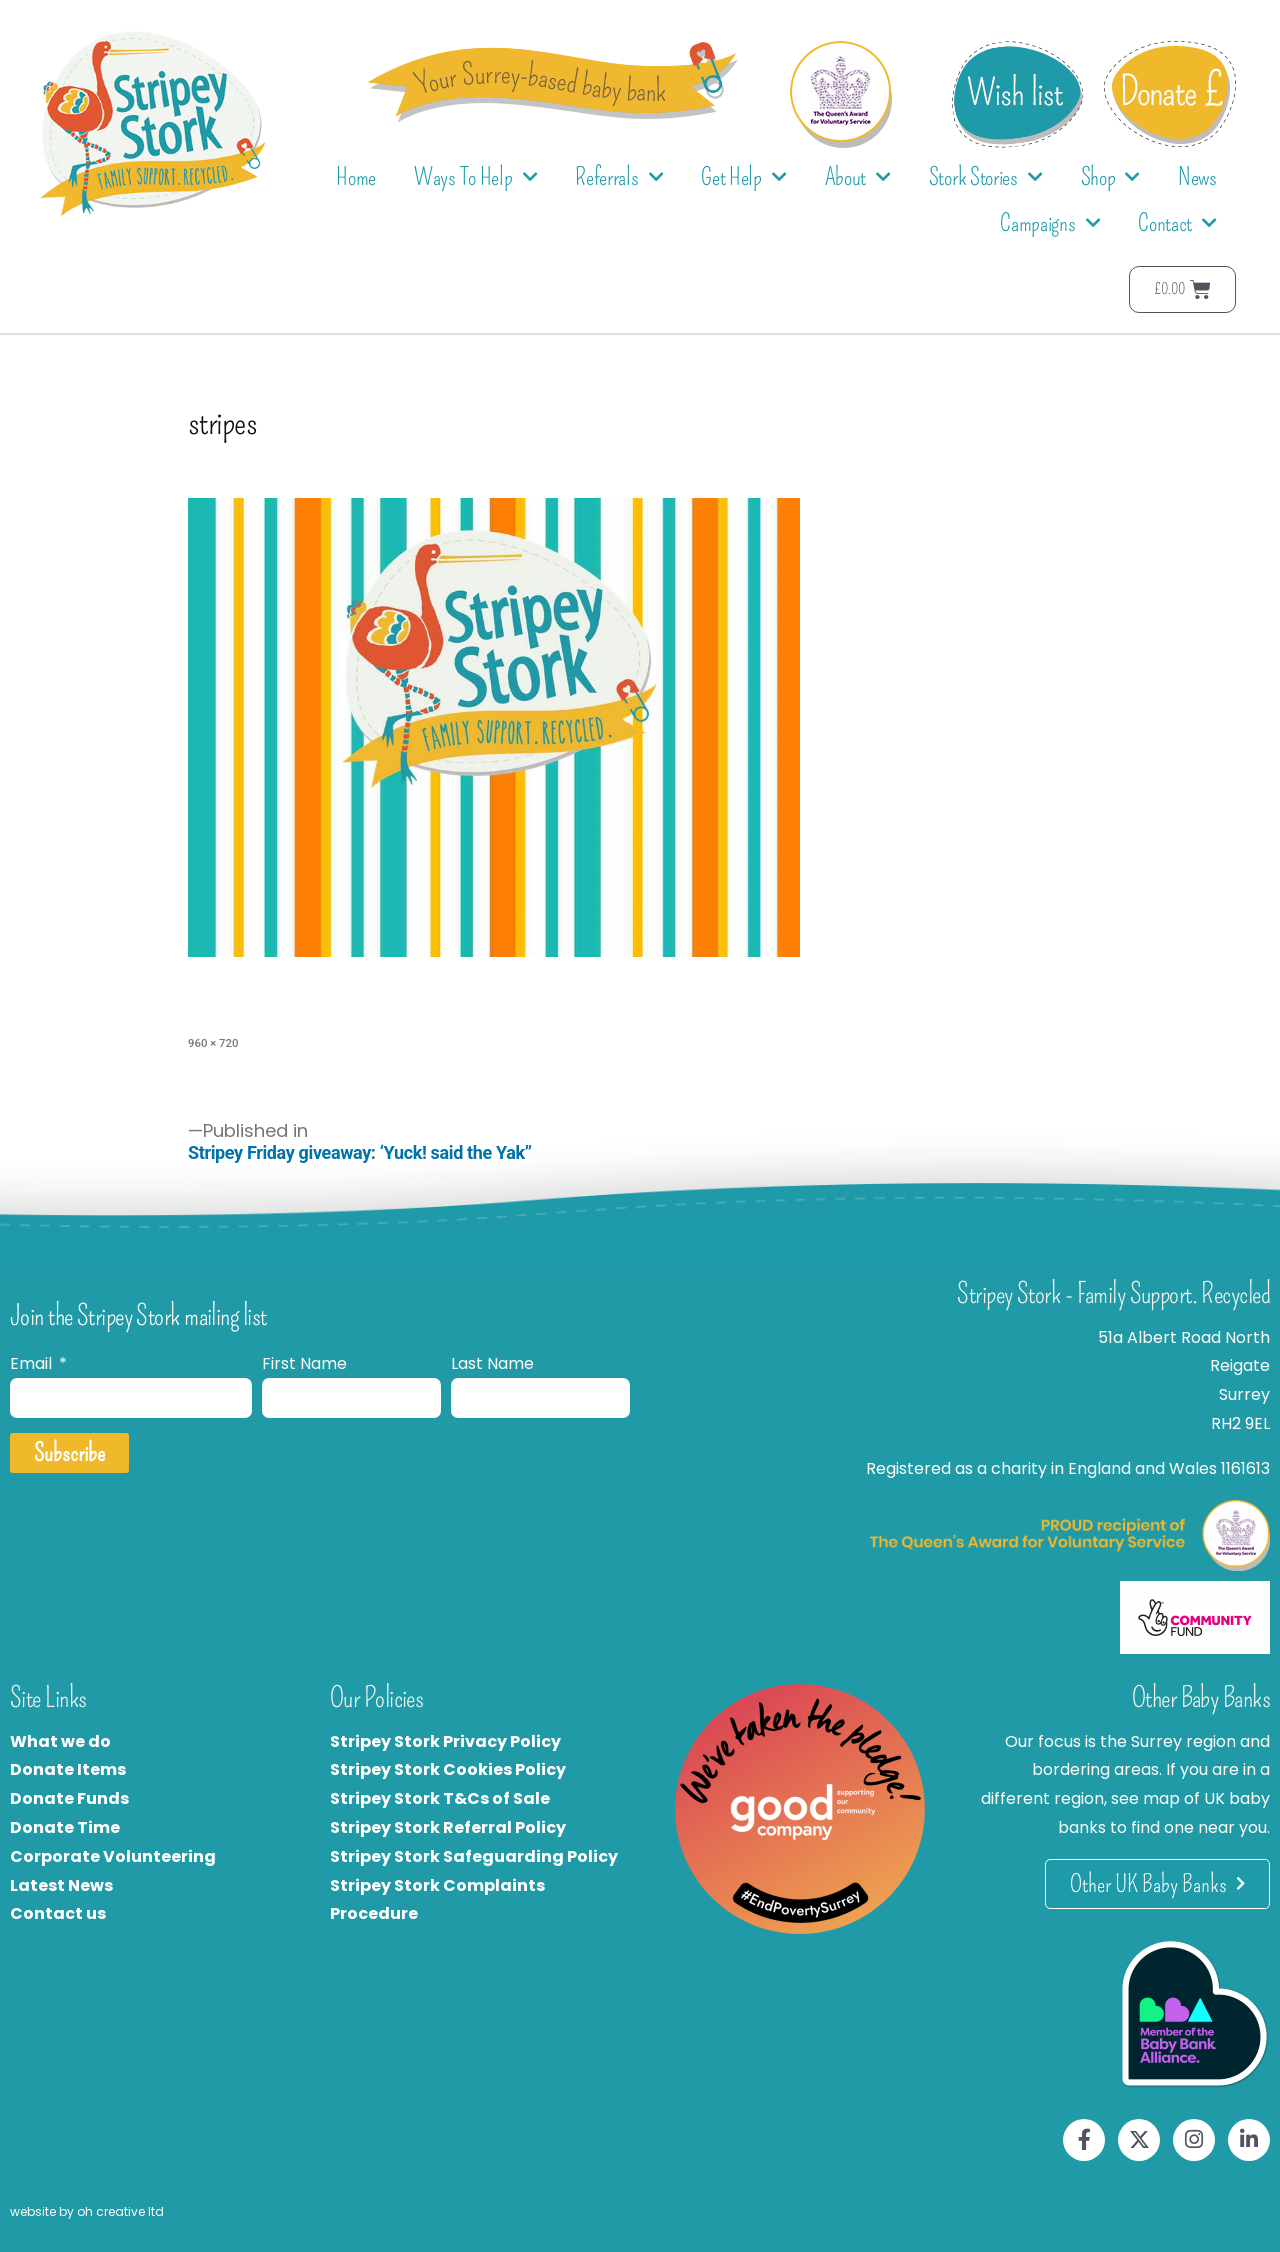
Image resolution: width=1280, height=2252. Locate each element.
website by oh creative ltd (87, 2211)
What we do (60, 1741)
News (1197, 177)
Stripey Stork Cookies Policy (448, 1769)
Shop (1111, 177)
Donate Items (68, 1769)
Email (33, 1363)
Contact (1177, 223)
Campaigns (1050, 223)
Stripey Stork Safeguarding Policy (474, 1856)
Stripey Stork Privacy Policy (445, 1741)
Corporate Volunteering (113, 1856)
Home (356, 177)
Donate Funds (69, 1798)
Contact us (58, 1913)
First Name (304, 1363)
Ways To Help (475, 177)
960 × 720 (213, 1043)
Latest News (61, 1885)
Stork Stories (986, 177)
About (858, 177)
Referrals (619, 177)
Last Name (492, 1363)
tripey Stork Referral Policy (453, 1827)
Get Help (743, 177)
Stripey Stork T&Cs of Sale (440, 1798)
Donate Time (65, 1827)
